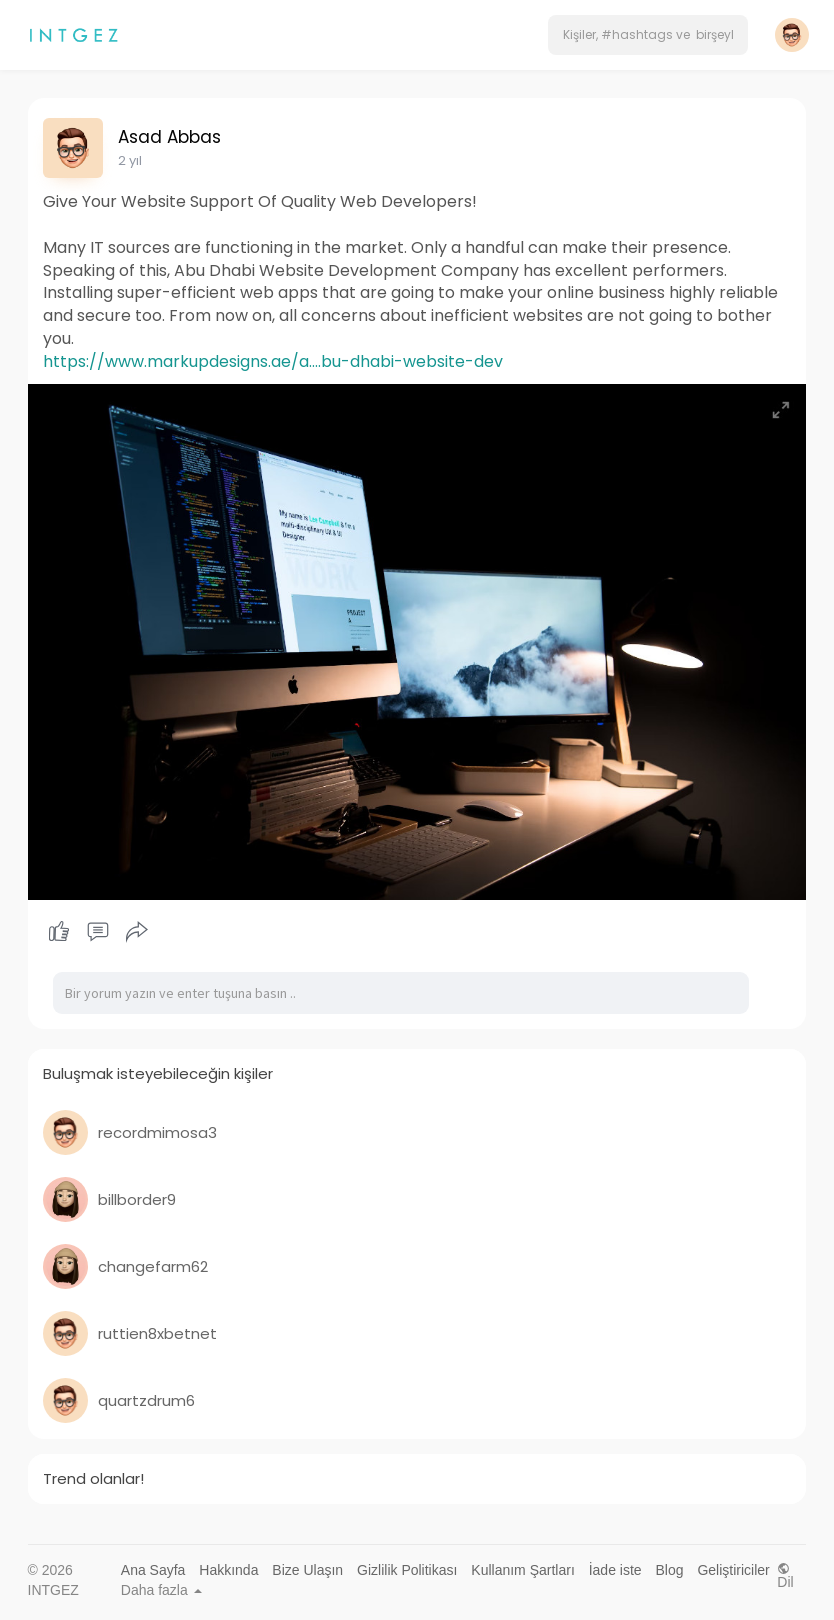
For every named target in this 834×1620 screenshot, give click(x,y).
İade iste (615, 1570)
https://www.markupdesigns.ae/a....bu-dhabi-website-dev (273, 361)
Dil (785, 1575)
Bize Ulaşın (307, 1570)
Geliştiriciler (733, 1570)
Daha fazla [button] (161, 1590)
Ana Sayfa (153, 1570)
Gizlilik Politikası (407, 1570)
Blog (670, 1570)
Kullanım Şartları (522, 1570)
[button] (648, 35)
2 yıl (130, 160)
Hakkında (228, 1570)
